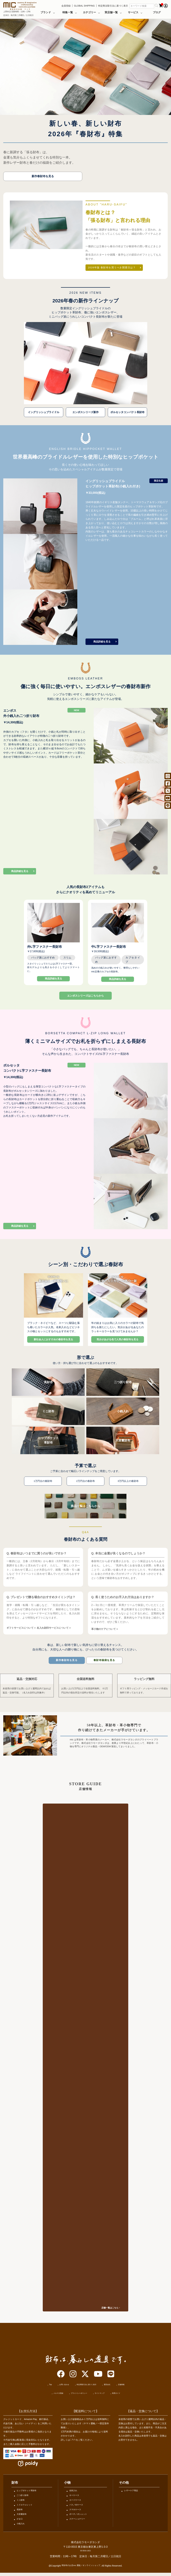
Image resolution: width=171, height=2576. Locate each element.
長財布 (21, 2513)
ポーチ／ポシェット (81, 2518)
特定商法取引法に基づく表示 (113, 5)
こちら (73, 2443)
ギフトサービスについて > (21, 1628)
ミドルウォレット (27, 2508)
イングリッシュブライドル (43, 414)
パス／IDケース (78, 2508)
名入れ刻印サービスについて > (62, 1628)
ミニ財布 (22, 2503)
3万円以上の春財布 (128, 1483)
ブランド (45, 12)
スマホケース (77, 2513)
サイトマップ (105, 2397)
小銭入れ (22, 2527)
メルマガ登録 (48, 2397)
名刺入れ (74, 2494)
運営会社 (115, 2388)
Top (38, 2388)
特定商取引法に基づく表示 (86, 2388)
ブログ (157, 12)
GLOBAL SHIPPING (84, 5)
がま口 (21, 2522)
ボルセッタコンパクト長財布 (127, 414)
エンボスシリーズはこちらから (85, 997)
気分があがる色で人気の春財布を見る (117, 1341)
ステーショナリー (79, 2522)
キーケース (75, 2499)
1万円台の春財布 (43, 1483)
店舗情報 (133, 2388)
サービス (133, 12)
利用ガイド (126, 2397)
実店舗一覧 (111, 12)
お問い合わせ (55, 2388)
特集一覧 (67, 12)
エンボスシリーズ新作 (85, 414)
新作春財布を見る (43, 177)
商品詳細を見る (105, 643)
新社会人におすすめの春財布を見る (53, 1341)
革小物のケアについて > (105, 1630)
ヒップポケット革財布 (30, 2494)
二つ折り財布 (24, 2499)
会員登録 (66, 5)
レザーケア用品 (133, 2494)
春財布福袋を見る (104, 1662)
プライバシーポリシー (76, 2397)
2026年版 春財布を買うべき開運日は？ (114, 270)
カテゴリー (89, 12)
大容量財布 (23, 2518)
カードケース (77, 2503)
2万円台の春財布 (85, 1483)
